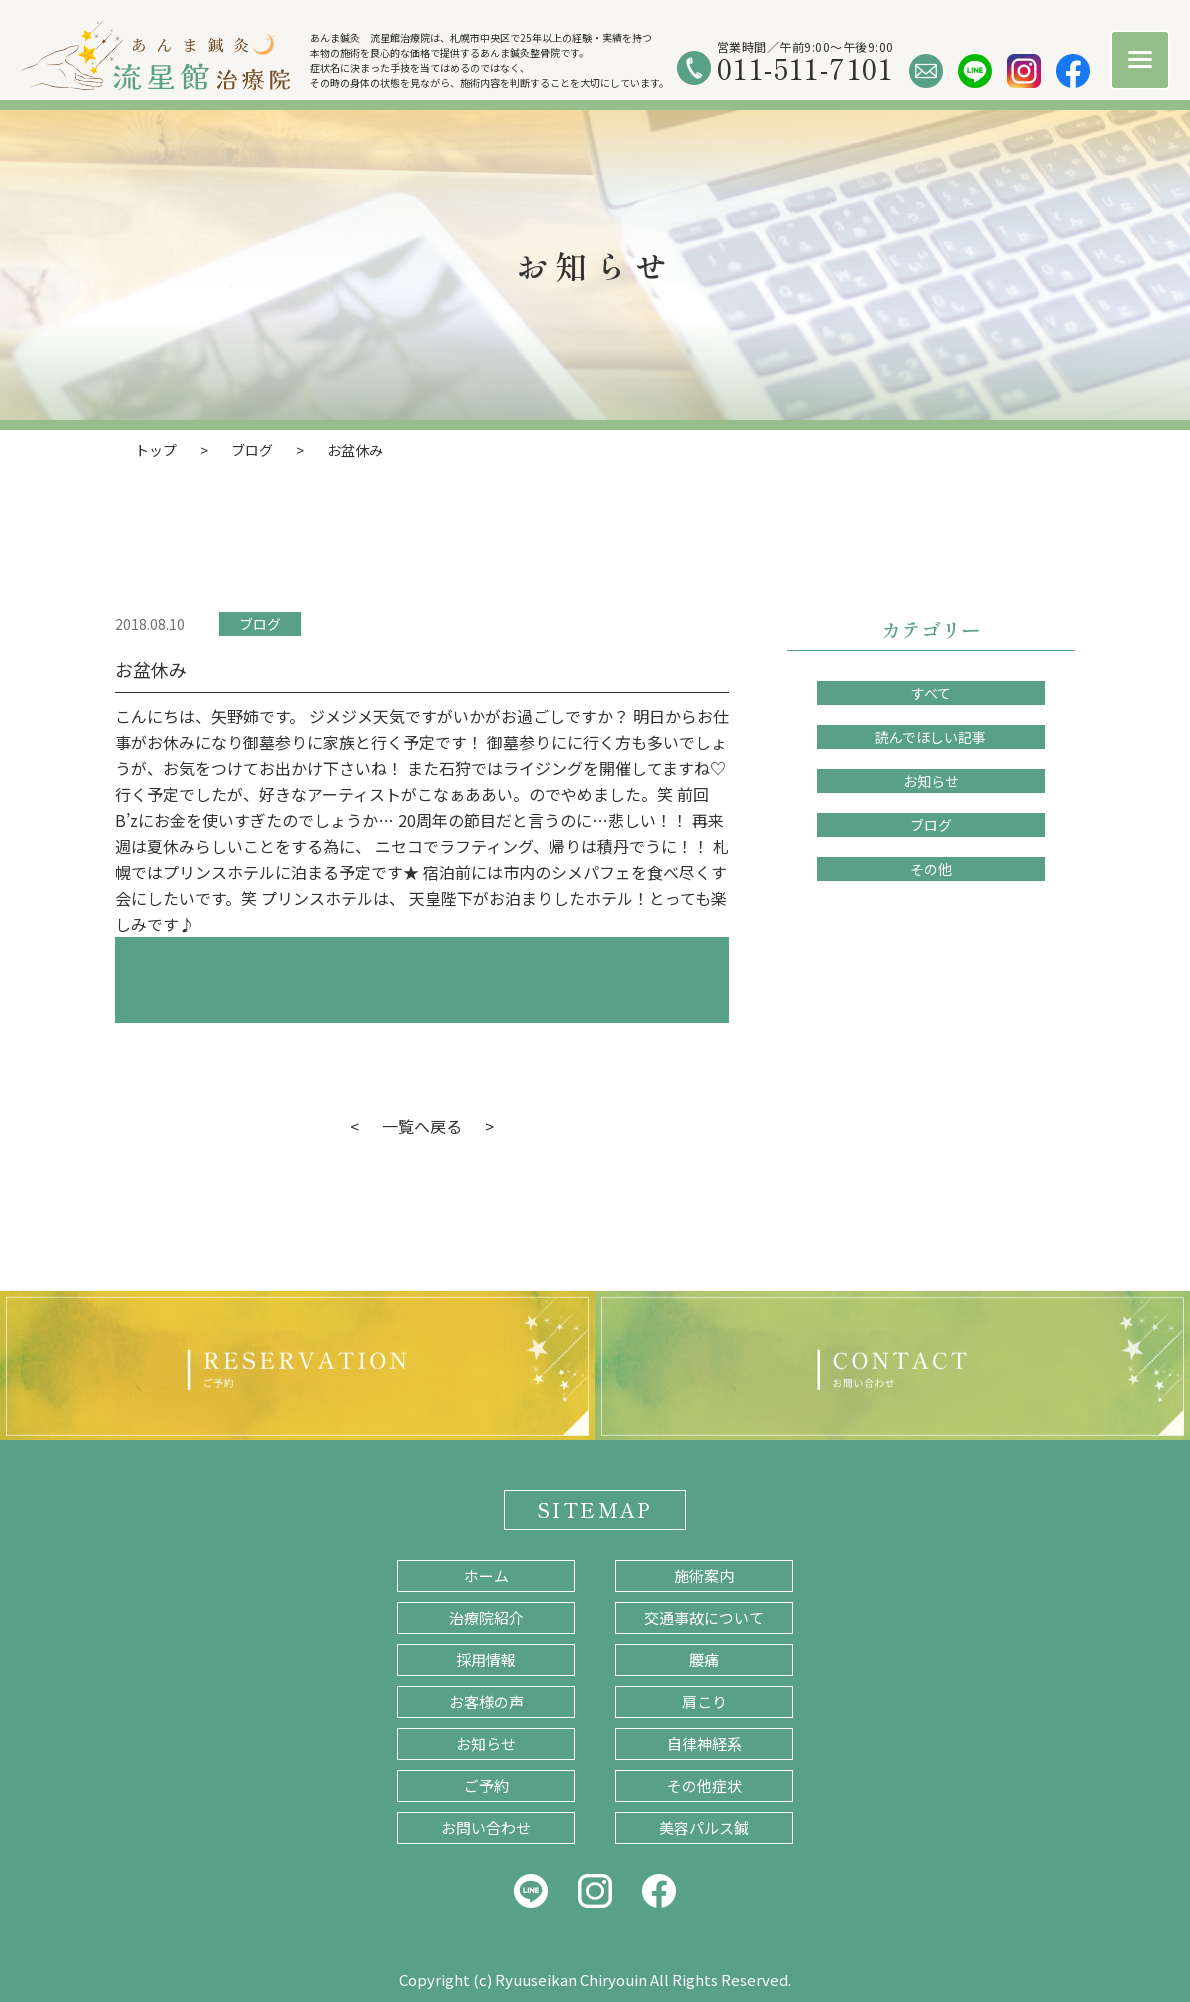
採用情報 (486, 1659)
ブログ (260, 624)
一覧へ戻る (422, 1126)
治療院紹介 (486, 1617)
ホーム (486, 1575)
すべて (931, 693)
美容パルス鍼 (704, 1827)
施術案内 (704, 1575)
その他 (931, 869)
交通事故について (704, 1617)
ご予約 (486, 1785)
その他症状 (704, 1785)
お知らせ (931, 781)
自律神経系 (704, 1743)
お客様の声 (486, 1701)
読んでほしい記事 (930, 737)
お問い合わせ (486, 1827)
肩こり (704, 1701)
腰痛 (704, 1659)
